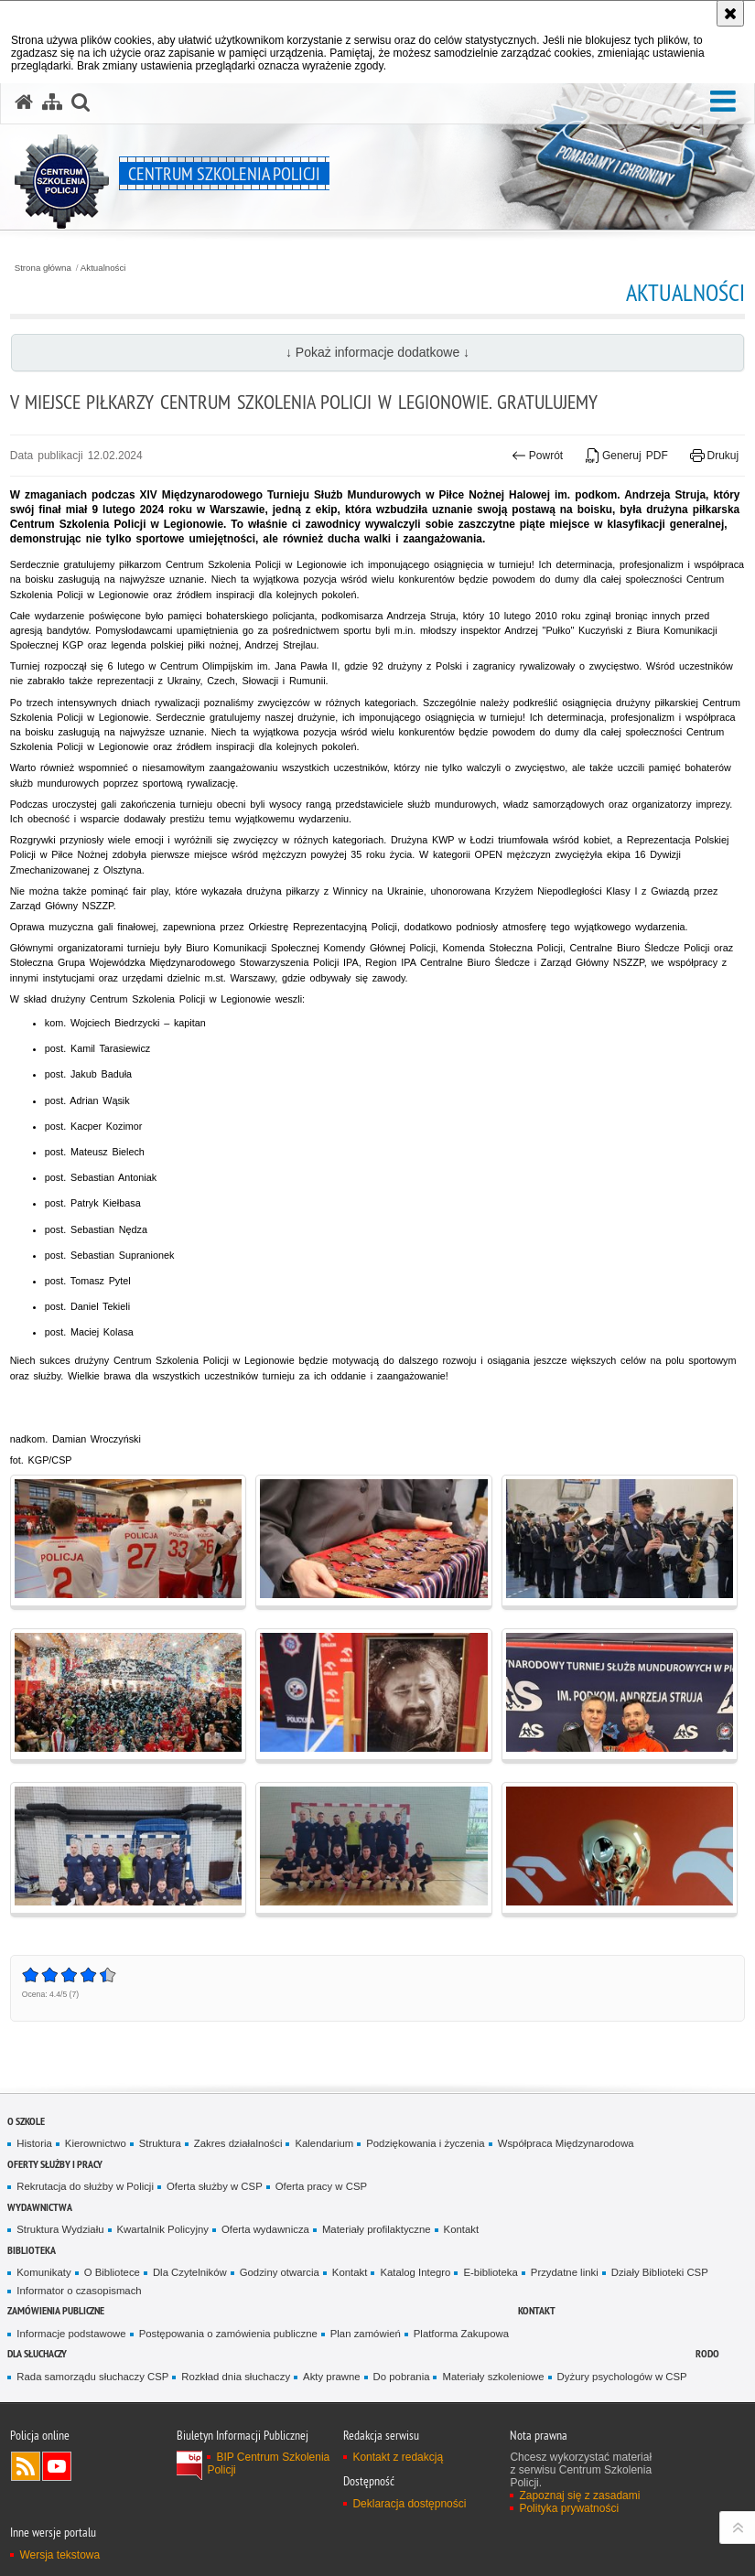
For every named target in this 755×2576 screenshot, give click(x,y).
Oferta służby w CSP (215, 2186)
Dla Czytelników (190, 2272)
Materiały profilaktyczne (376, 2229)
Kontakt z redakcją (397, 2457)
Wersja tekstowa (59, 2555)
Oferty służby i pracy (54, 2164)
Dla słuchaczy (37, 2353)
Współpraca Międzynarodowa (566, 2143)
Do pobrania (401, 2376)
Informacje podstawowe (70, 2333)
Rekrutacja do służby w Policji (85, 2186)
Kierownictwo (95, 2143)
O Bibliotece (112, 2272)
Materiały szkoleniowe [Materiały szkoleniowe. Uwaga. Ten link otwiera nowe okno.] (493, 2376)
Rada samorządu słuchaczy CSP (92, 2376)
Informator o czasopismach (78, 2290)
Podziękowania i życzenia (425, 2143)
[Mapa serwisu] (52, 102)
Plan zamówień (365, 2333)
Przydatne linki (565, 2272)
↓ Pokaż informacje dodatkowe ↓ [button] (377, 352)
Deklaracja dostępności (409, 2503)
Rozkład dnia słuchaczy (235, 2376)
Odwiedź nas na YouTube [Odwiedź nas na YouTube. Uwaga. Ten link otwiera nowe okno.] (56, 2466)
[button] (723, 101)
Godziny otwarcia (279, 2272)
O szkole (26, 2121)
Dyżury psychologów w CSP (622, 2376)
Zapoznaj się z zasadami (579, 2495)
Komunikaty (43, 2272)
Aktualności (103, 268)
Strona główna (43, 268)
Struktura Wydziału (59, 2229)
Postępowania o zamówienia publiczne (228, 2333)
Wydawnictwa (39, 2207)
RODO (707, 2353)
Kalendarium (324, 2143)
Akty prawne (332, 2376)
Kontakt (462, 2229)
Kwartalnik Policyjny (163, 2229)
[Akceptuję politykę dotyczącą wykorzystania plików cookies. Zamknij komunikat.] (730, 13)
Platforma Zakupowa (461, 2333)
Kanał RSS (25, 2466)
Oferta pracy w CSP (321, 2186)
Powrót (537, 455)
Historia (34, 2143)
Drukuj (714, 455)
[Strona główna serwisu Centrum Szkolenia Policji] (24, 102)
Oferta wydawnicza (265, 2229)
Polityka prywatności (569, 2508)
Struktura (160, 2143)
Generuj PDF (627, 455)
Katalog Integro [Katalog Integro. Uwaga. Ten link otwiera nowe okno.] (415, 2272)
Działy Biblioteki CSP (659, 2272)
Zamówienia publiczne (55, 2310)
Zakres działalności (238, 2143)
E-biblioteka (490, 2272)
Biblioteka (31, 2250)
